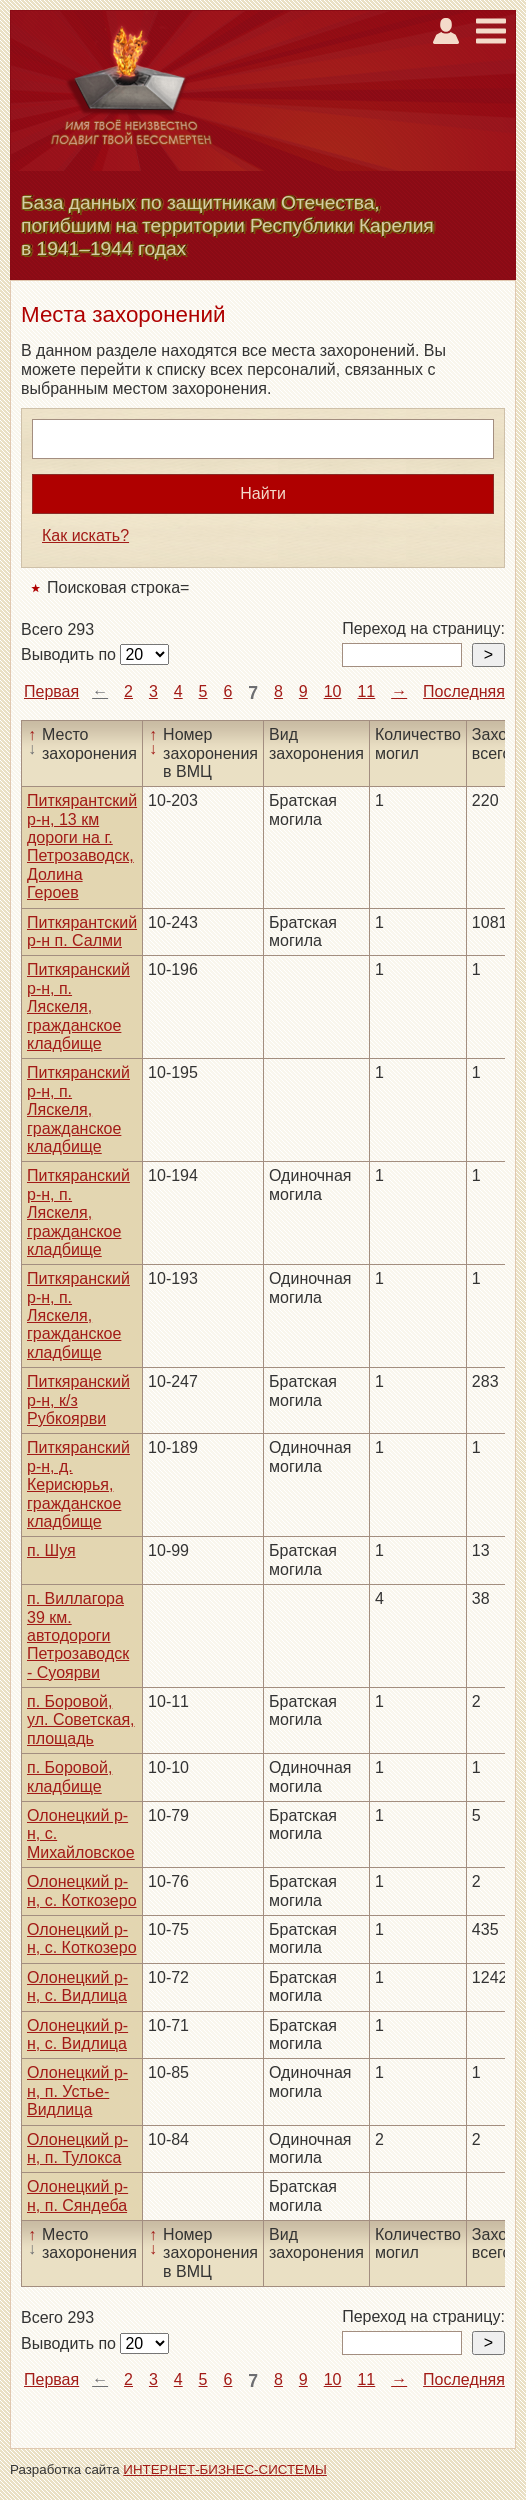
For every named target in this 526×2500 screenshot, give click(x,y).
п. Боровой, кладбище (69, 1776)
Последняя (464, 691)
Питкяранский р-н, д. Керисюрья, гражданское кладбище (78, 1484)
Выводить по (70, 654)
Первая (51, 691)
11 (366, 691)
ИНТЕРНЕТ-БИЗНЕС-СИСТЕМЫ (225, 2469)
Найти (263, 493)
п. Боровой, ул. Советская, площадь (81, 1720)
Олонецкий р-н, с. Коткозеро (82, 1890)
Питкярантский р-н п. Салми (82, 931)
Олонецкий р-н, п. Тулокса (77, 2148)
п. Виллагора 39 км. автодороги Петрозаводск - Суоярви (78, 1635)
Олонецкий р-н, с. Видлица (77, 1986)
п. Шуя (51, 1550)
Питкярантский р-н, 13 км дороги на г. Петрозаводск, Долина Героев (82, 846)
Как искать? (85, 535)
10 (333, 691)
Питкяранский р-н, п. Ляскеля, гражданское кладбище (78, 1006)
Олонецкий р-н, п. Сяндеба (77, 2195)
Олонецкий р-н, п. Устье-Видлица (77, 2091)
